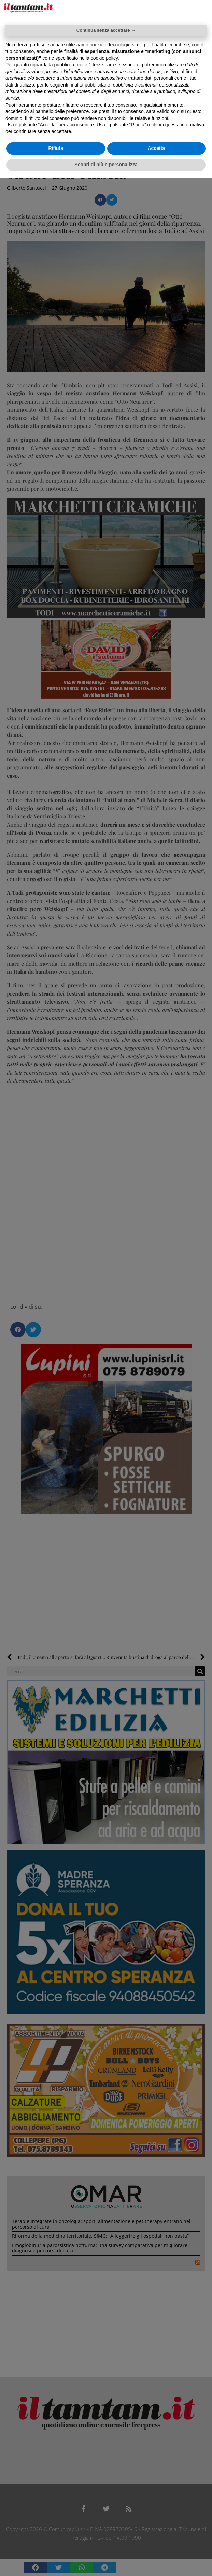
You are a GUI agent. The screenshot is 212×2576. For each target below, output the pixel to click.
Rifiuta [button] (55, 148)
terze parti (103, 64)
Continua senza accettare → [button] (106, 30)
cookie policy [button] (104, 58)
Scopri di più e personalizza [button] (105, 164)
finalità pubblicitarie (90, 85)
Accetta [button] (156, 148)
